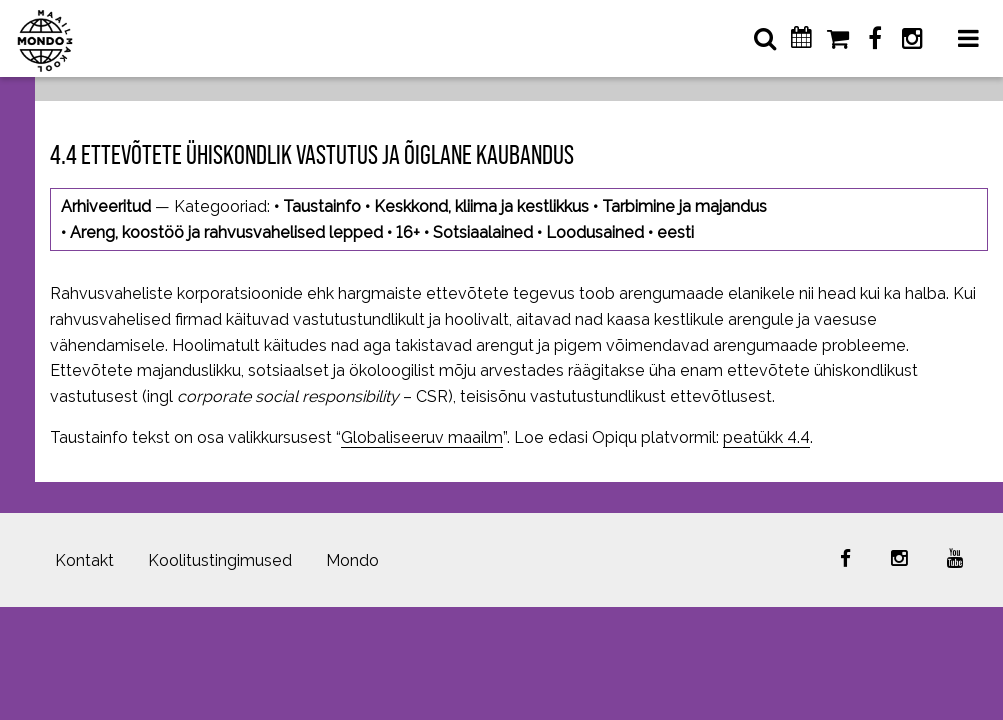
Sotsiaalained (483, 232)
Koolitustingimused (220, 560)
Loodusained (595, 232)
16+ (408, 232)
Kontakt (84, 560)
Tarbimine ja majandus (684, 206)
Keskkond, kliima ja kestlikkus (481, 206)
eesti (675, 232)
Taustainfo (322, 206)
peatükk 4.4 (766, 437)
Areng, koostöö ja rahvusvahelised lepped (226, 232)
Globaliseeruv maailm (422, 437)
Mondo (352, 560)
